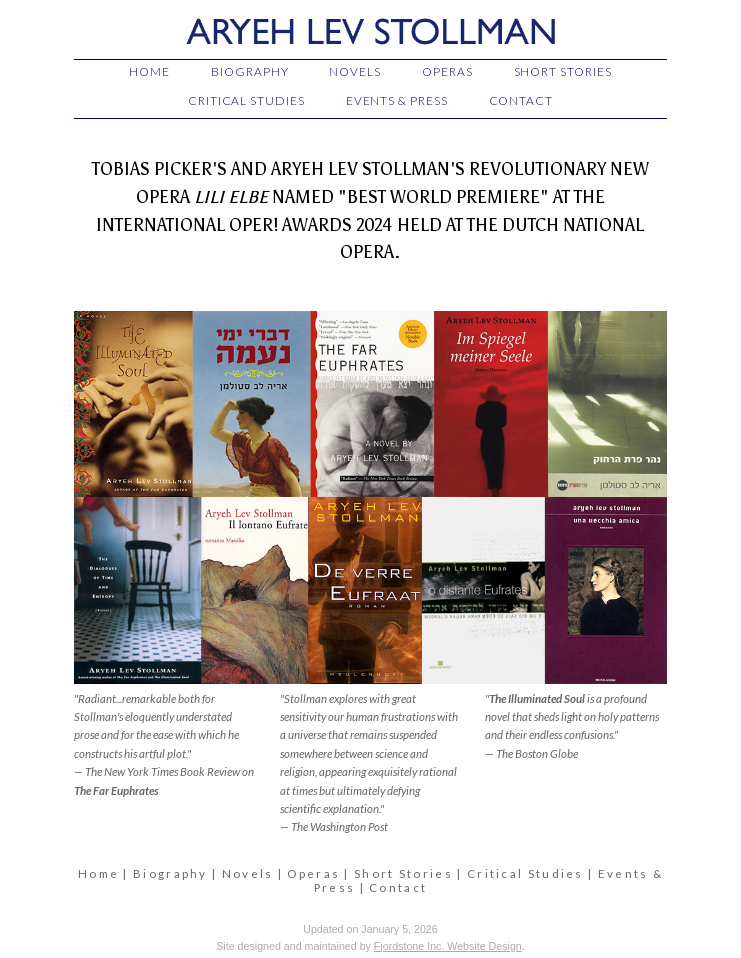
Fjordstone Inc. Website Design (448, 946)
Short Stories (403, 873)
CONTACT (521, 100)
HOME (149, 71)
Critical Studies (525, 873)
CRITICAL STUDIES (246, 100)
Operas (313, 873)
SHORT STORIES (563, 71)
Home (98, 873)
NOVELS (355, 71)
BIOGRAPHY (249, 71)
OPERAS (447, 71)
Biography (170, 873)
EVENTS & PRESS (397, 100)
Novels (248, 873)
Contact (398, 887)
